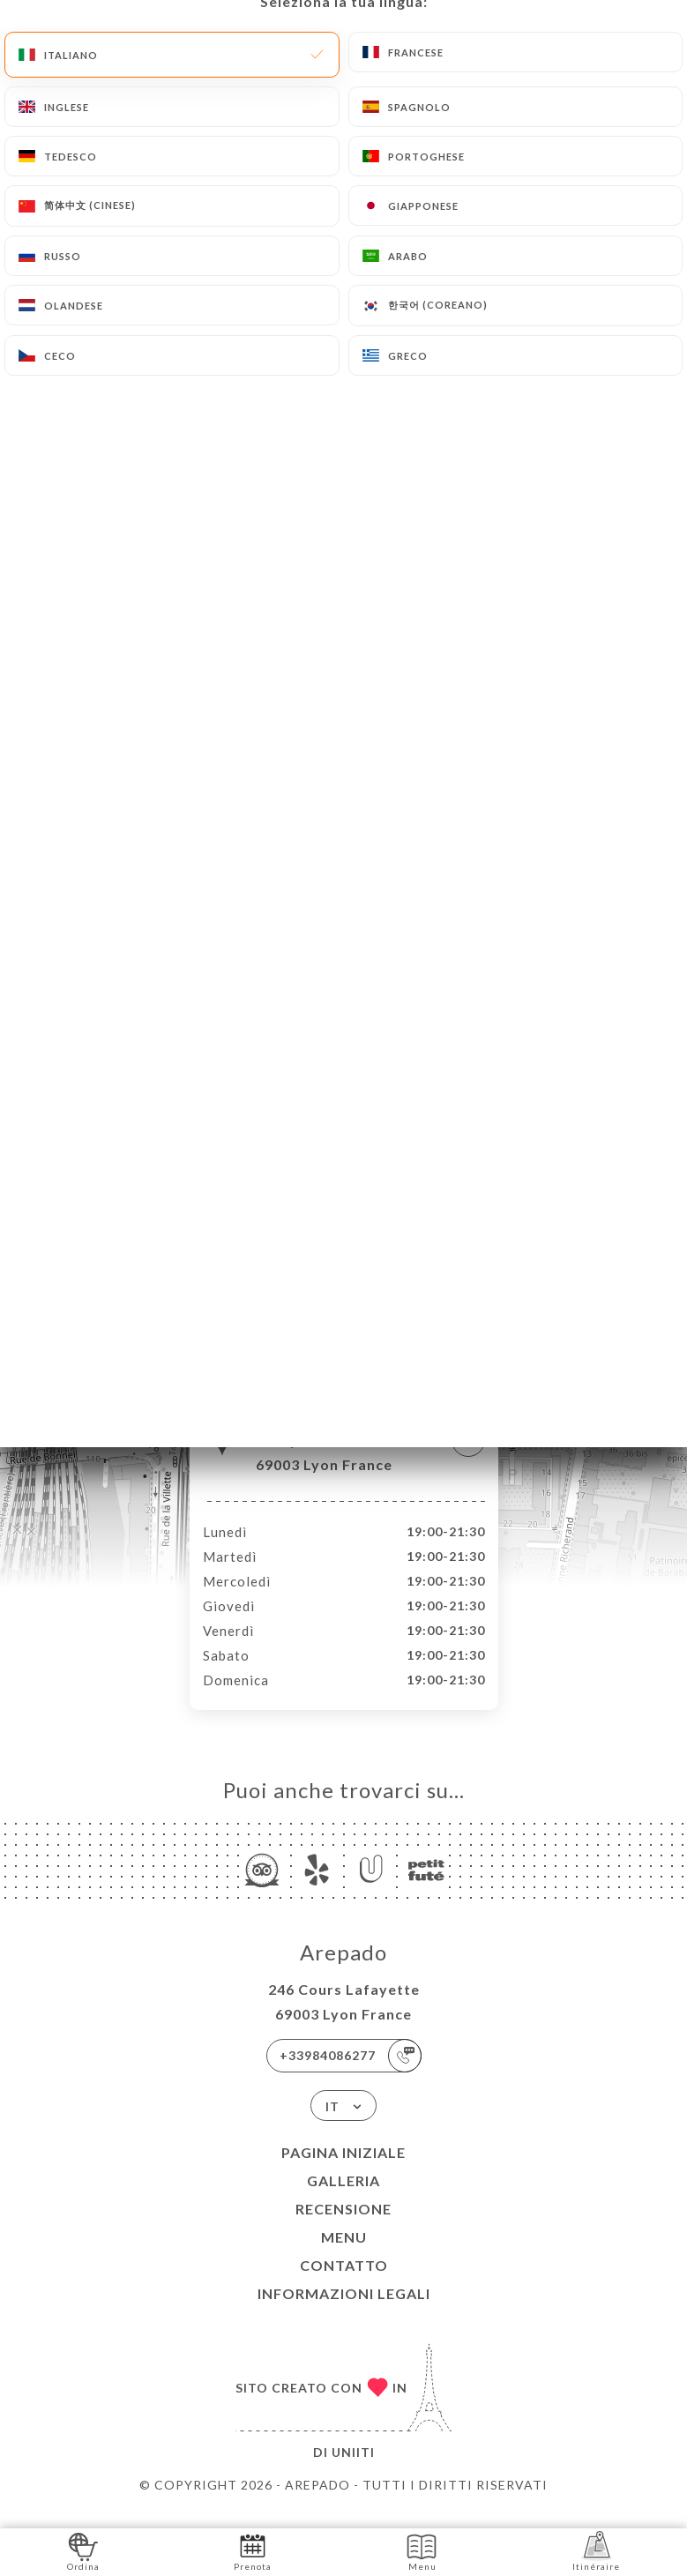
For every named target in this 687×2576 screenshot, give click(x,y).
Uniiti (353, 2470)
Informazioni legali (344, 2311)
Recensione (343, 2227)
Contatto (344, 2283)
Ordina (83, 2551)
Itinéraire (596, 2551)
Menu (344, 2255)
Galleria (343, 2199)
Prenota (253, 2551)
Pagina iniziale (343, 2170)
